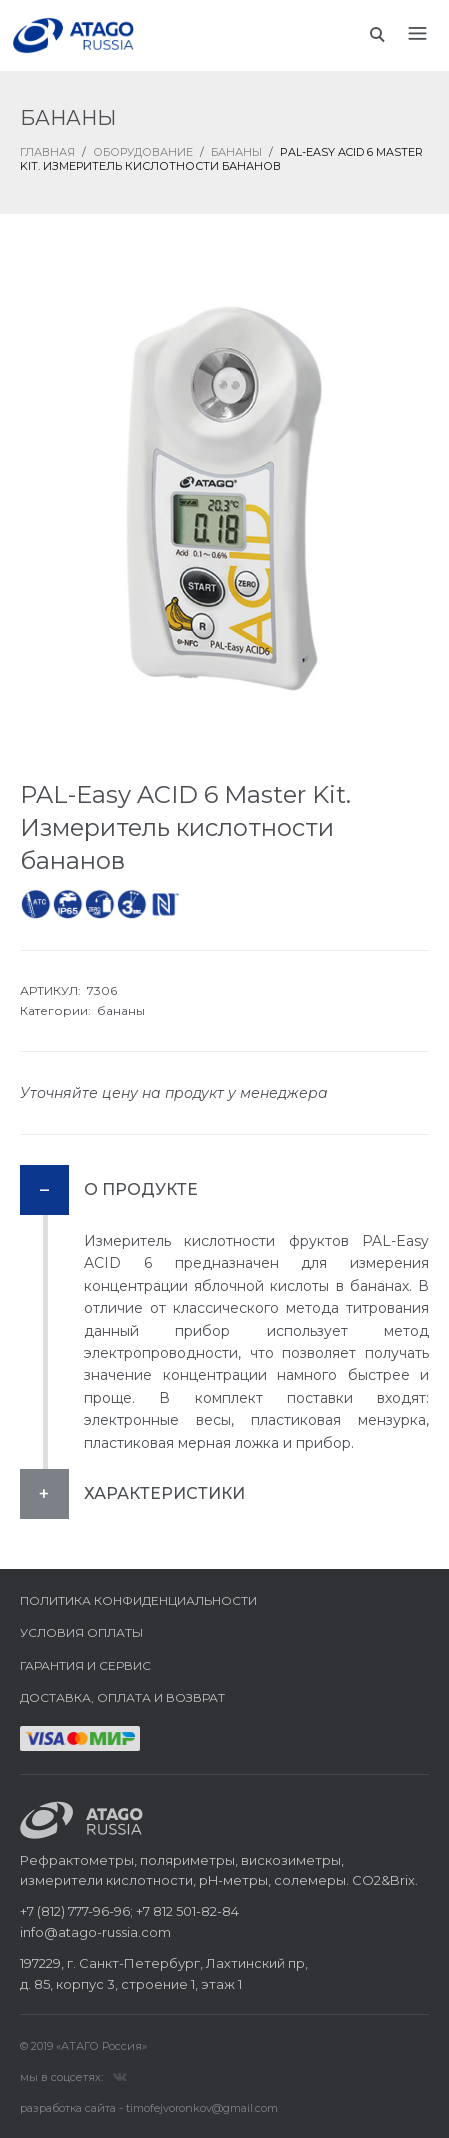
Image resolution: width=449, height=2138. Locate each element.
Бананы (236, 152)
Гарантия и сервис (85, 1665)
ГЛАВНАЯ (47, 152)
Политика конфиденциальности (138, 1600)
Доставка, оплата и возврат (122, 1697)
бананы (121, 1010)
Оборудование (143, 152)
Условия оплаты (81, 1632)
